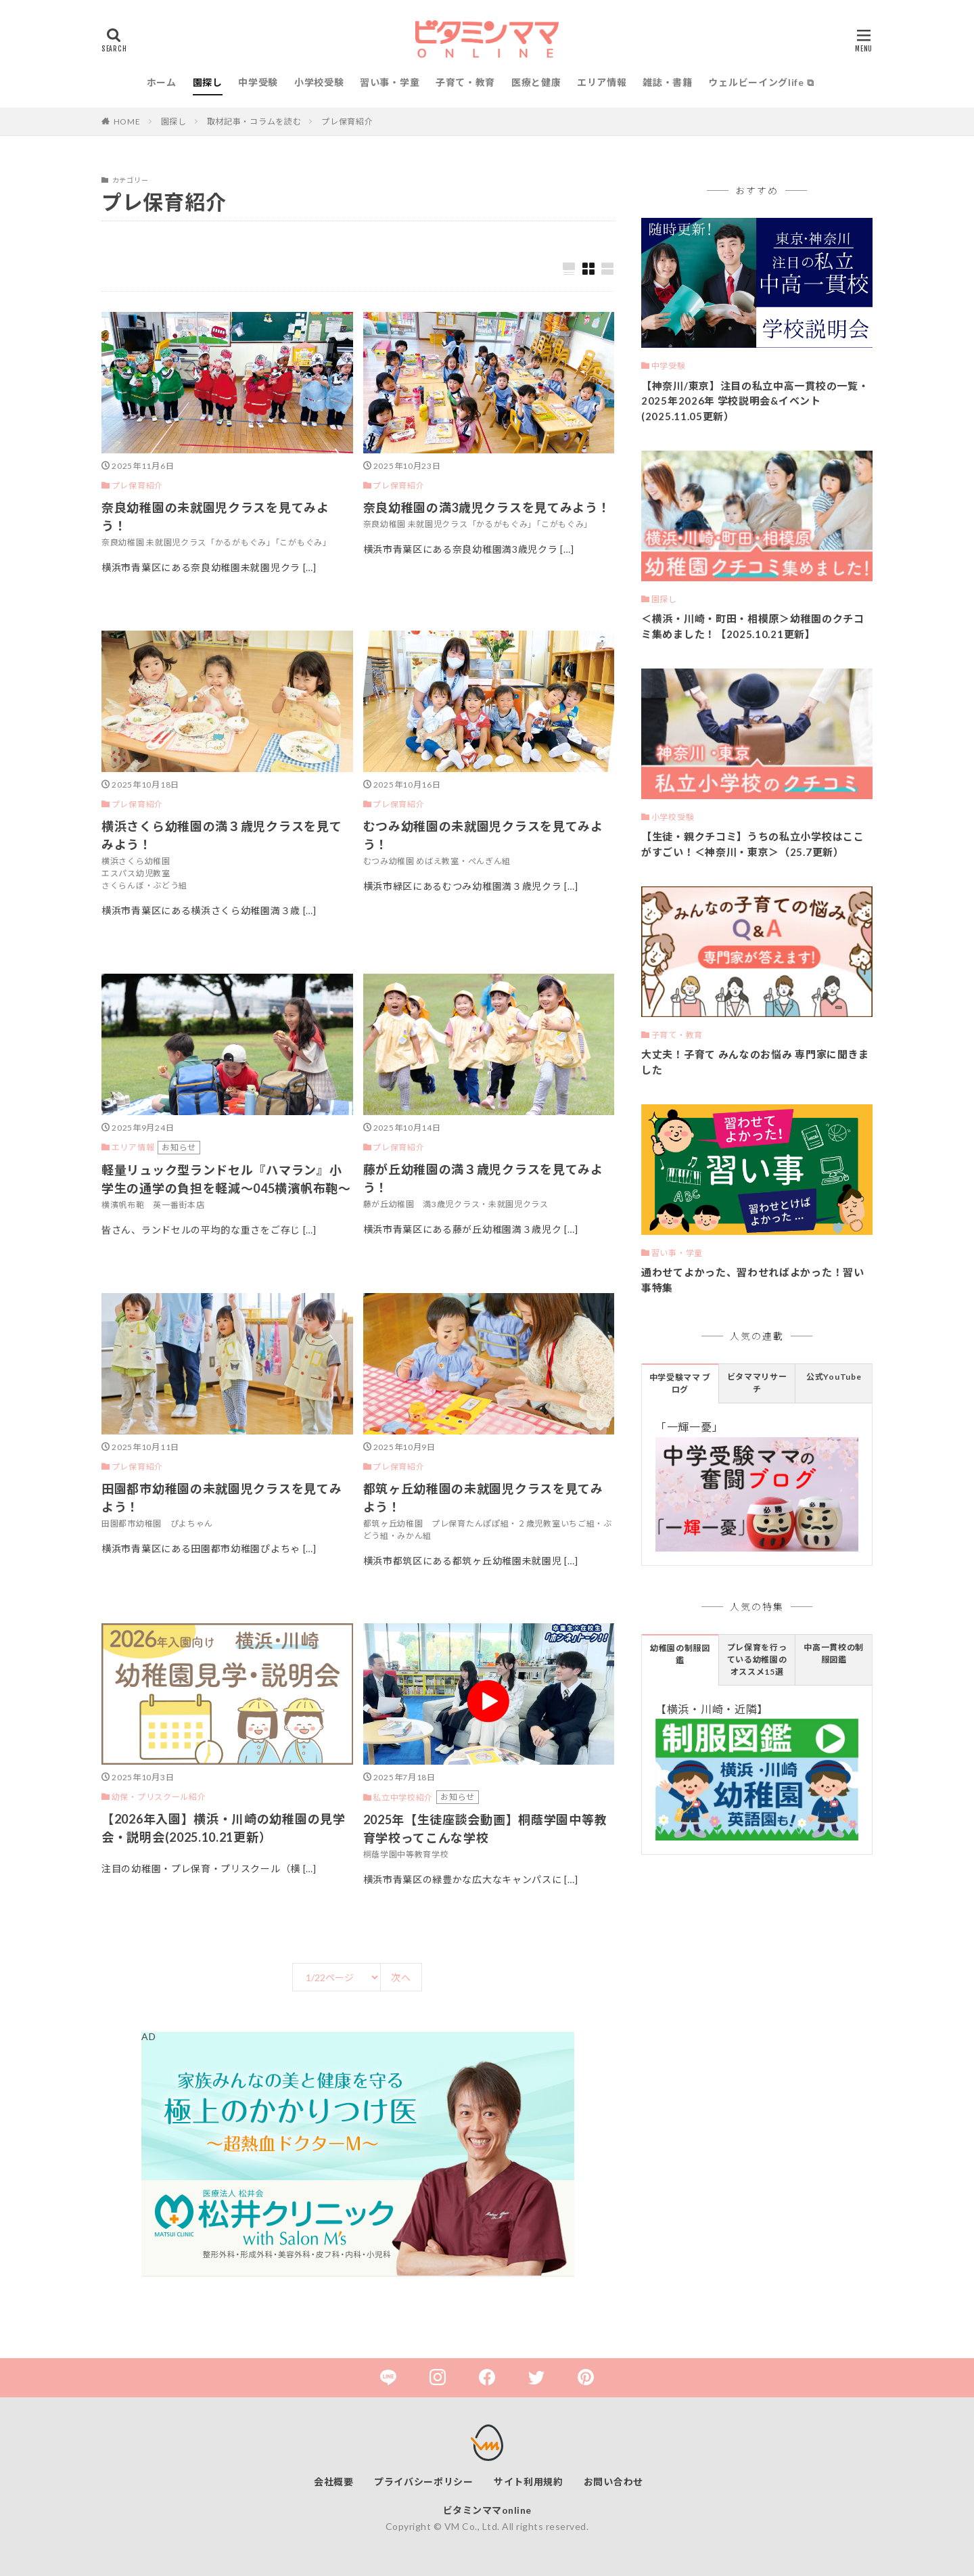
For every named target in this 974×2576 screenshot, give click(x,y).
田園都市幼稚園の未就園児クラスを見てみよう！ (221, 1497)
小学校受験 (319, 82)
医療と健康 (536, 82)
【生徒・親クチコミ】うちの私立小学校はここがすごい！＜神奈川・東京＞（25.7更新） (752, 844)
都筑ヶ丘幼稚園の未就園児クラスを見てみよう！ (483, 1497)
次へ (401, 1977)
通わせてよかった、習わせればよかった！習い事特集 (752, 1280)
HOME (127, 121)
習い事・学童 (389, 82)
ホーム (162, 82)
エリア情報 (602, 82)
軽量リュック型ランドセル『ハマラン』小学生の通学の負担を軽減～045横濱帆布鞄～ (226, 1179)
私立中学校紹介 (403, 1797)
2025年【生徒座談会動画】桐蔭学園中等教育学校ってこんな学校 (485, 1828)
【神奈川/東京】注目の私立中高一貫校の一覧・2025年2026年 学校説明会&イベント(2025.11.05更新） (754, 401)
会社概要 (334, 2481)
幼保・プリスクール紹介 (159, 1797)
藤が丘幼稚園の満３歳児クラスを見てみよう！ (483, 1178)
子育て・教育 (465, 82)
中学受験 (258, 82)
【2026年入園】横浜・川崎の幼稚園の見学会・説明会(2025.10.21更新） (223, 1828)
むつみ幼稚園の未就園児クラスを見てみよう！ (483, 835)
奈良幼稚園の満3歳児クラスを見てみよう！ (487, 507)
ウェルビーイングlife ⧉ (761, 82)
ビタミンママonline (487, 2510)
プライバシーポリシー (423, 2481)
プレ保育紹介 (347, 121)
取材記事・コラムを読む (254, 121)
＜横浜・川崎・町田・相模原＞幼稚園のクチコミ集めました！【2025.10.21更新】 (752, 626)
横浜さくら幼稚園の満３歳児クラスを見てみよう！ (221, 835)
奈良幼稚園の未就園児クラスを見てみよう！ (215, 516)
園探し (208, 82)
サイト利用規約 (528, 2481)
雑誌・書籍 (668, 82)
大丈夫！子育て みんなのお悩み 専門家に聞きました (755, 1062)
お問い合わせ (613, 2481)
